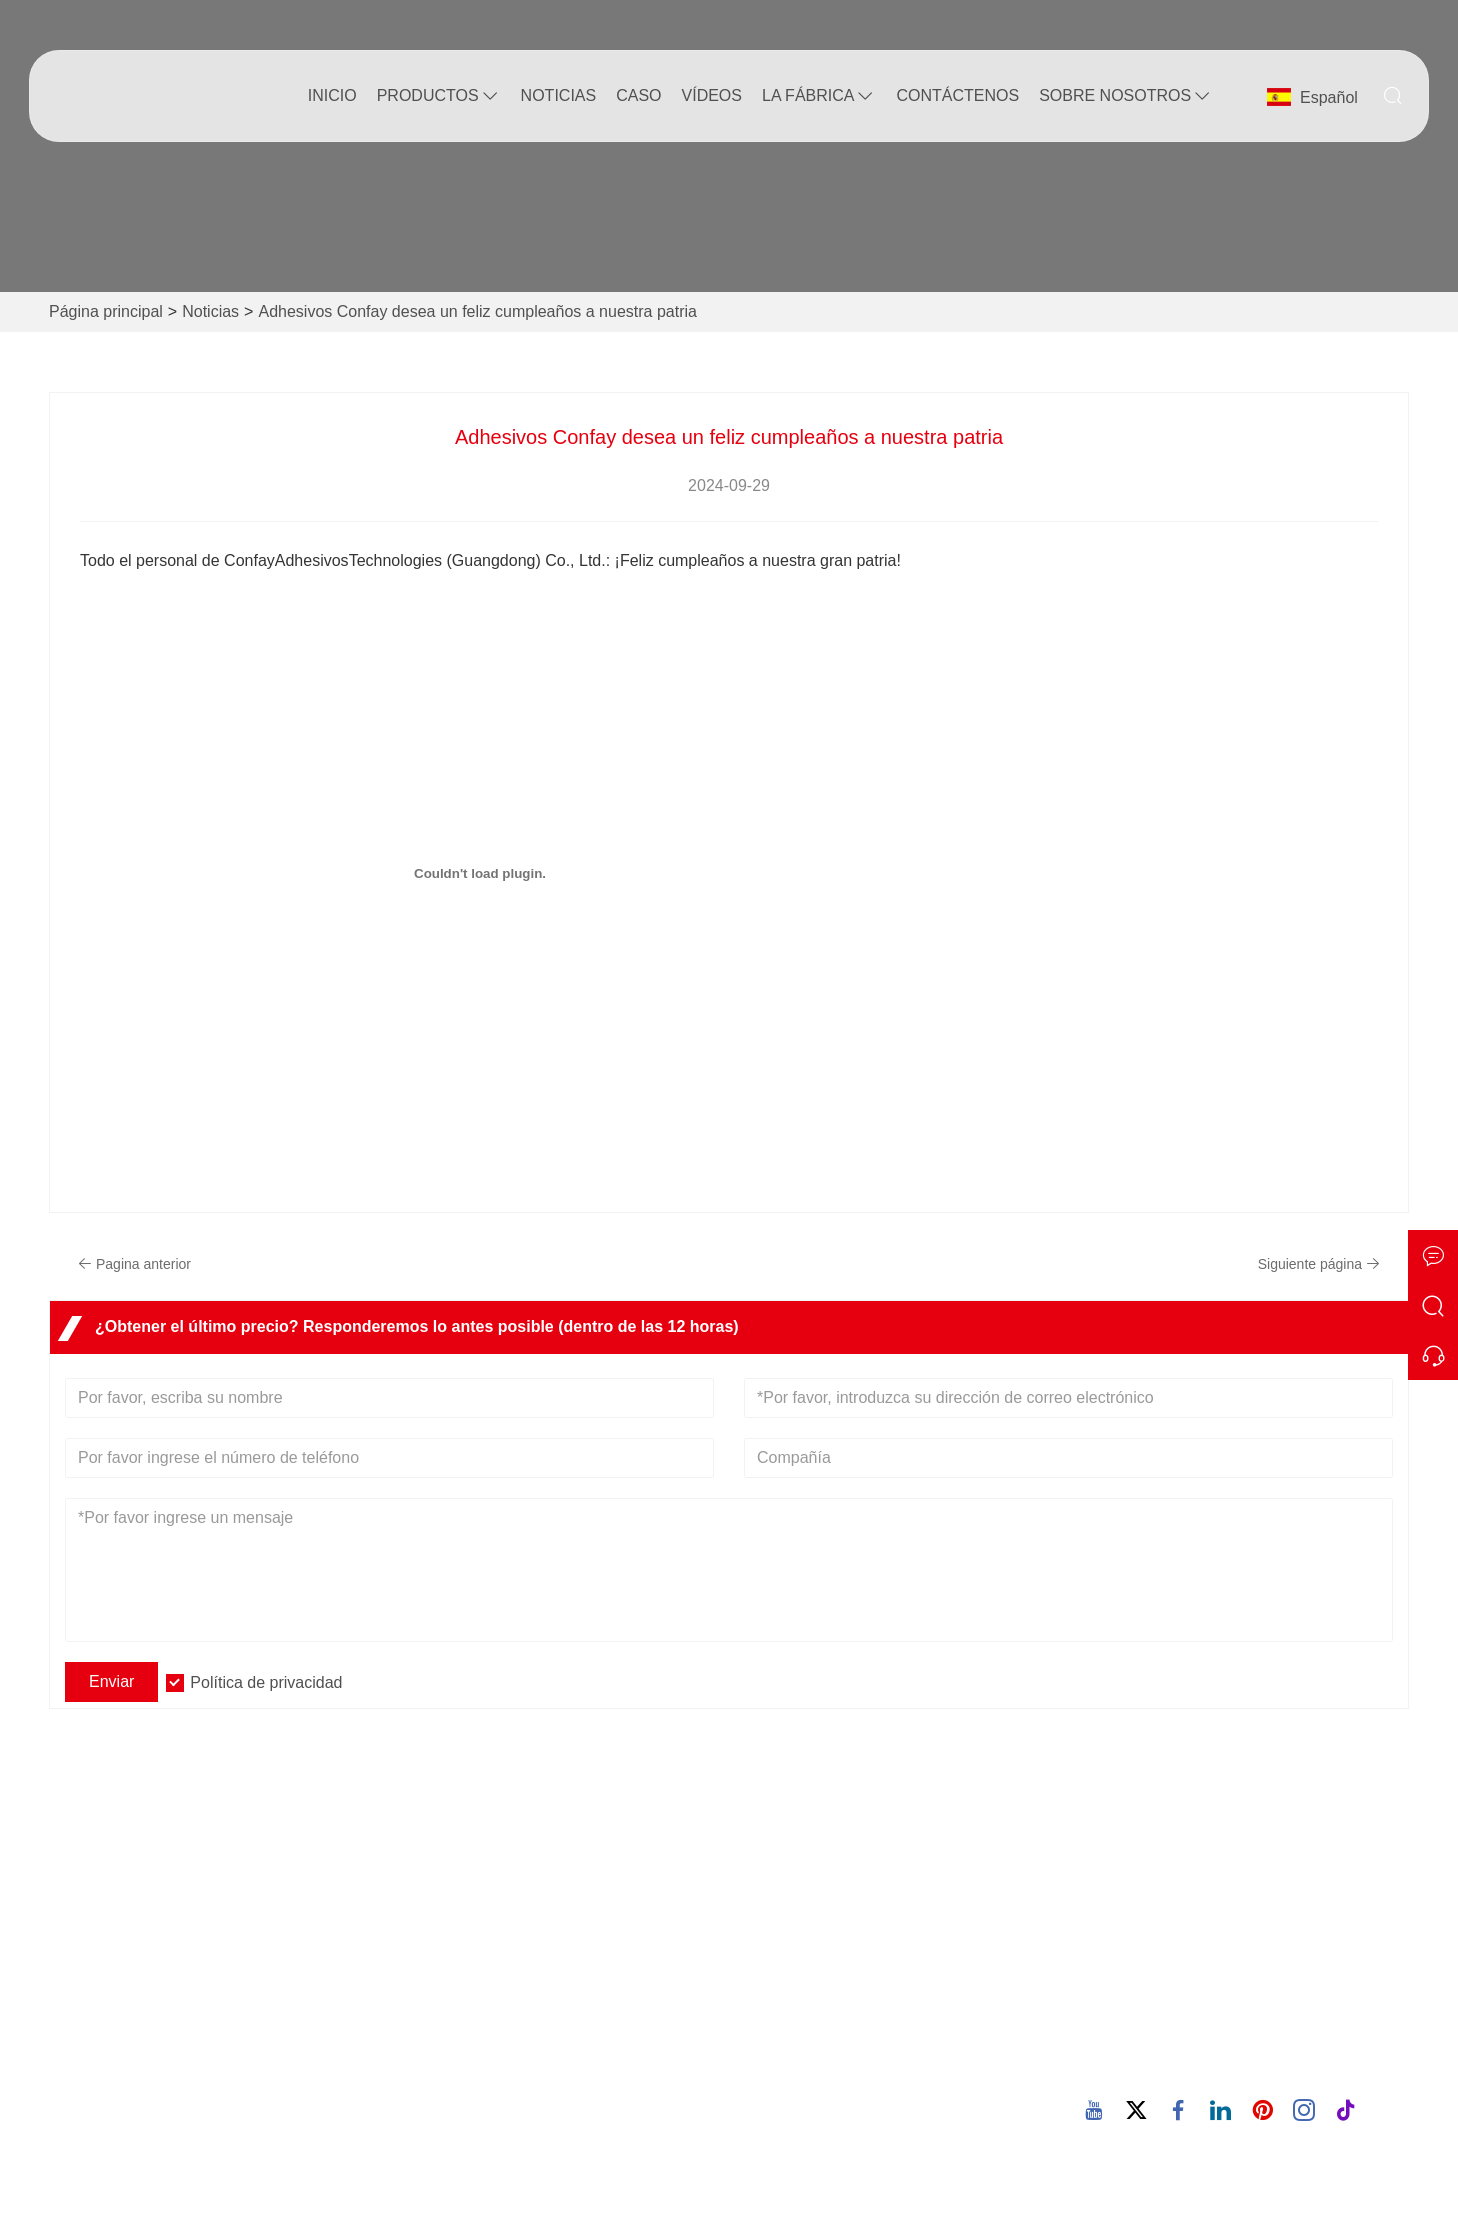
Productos (439, 96)
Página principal (106, 311)
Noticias (210, 311)
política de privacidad (155, 2024)
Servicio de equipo (146, 1928)
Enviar (111, 1681)
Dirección (1182, 1845)
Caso (638, 95)
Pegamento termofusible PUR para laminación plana (869, 1940)
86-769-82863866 (1189, 2066)
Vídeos (712, 95)
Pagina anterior (134, 1264)
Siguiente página (1319, 1264)
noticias (559, 95)
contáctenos (957, 95)
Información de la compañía (511, 1896)
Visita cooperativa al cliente (842, 1896)
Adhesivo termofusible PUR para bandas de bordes (889, 2052)
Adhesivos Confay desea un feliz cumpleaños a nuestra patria (477, 311)
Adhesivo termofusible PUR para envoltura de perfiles (861, 2108)
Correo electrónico (1245, 1980)
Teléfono (1180, 2043)
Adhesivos (312, 560)
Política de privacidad (266, 1682)
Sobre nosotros (1126, 96)
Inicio (332, 95)
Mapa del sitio (129, 1992)
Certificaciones (132, 1960)
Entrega (108, 1896)
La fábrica (819, 96)
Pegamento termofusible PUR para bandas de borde (869, 1996)
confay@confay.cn (1191, 2003)
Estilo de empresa (477, 1928)
